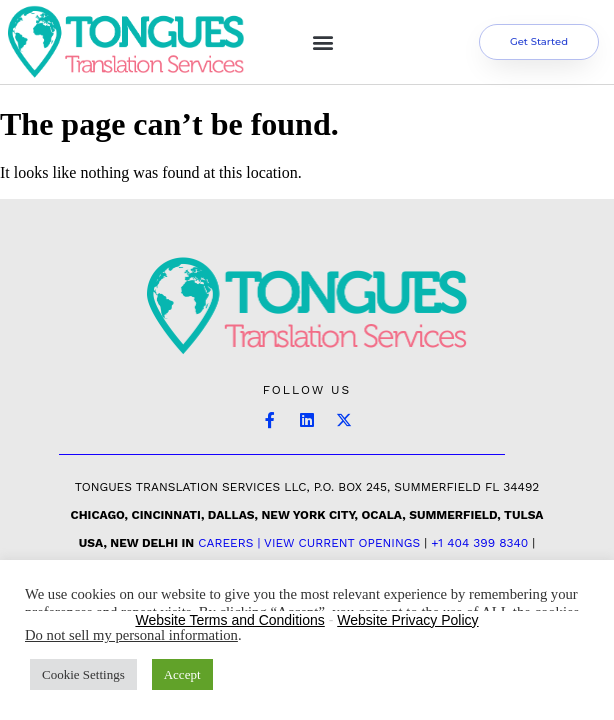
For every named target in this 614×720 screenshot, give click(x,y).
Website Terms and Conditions (229, 620)
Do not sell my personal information (131, 635)
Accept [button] (182, 674)
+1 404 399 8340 (479, 543)
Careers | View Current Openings (309, 543)
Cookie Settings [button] (83, 674)
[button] (322, 41)
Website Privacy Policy (407, 620)
